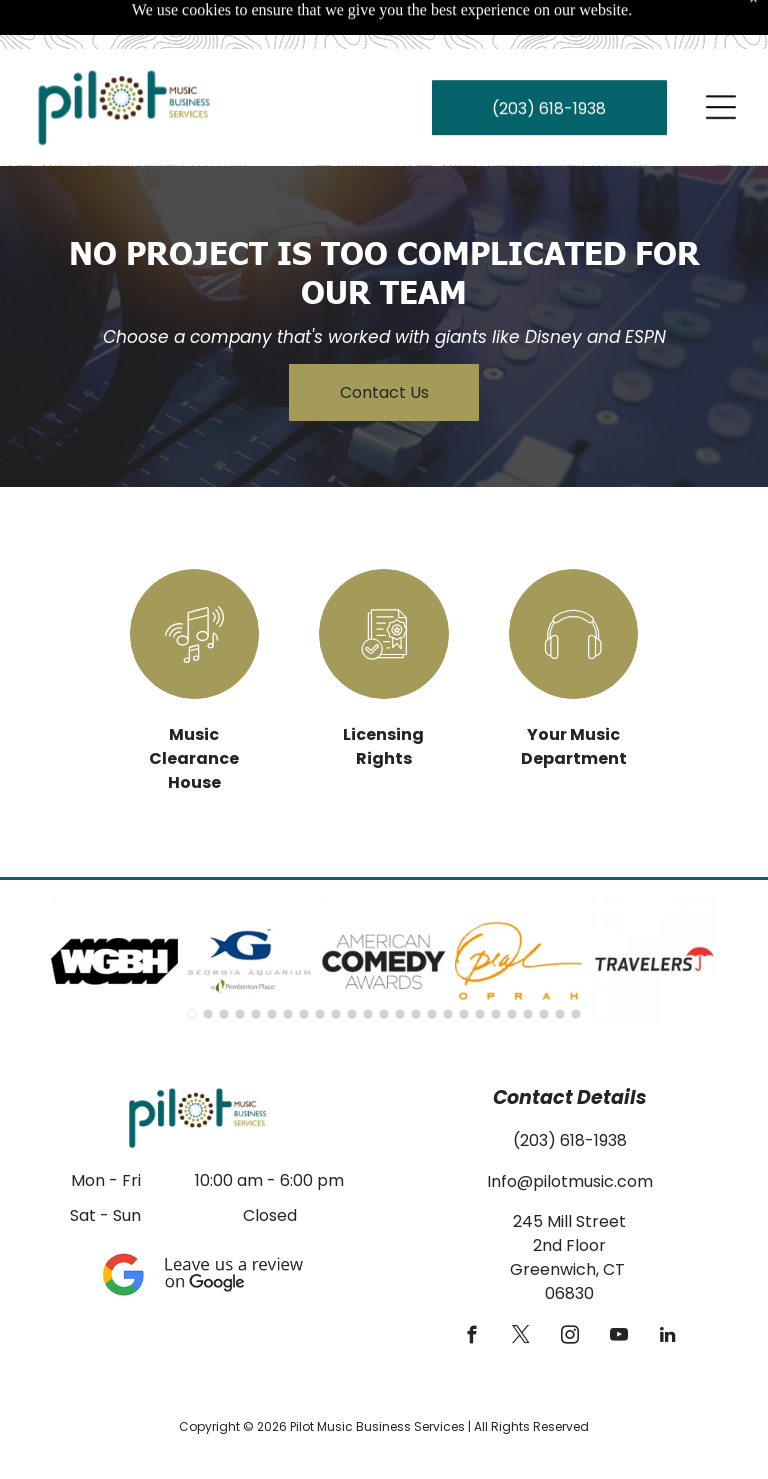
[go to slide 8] (304, 964)
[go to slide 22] (528, 964)
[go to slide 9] (320, 964)
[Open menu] (721, 58)
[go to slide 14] (400, 964)
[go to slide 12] (368, 964)
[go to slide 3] (224, 964)
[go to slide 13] (384, 964)
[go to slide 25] (576, 964)
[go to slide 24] (560, 964)
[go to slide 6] (272, 964)
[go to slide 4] (240, 964)
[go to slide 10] (336, 964)
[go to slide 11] (352, 964)
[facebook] (471, 1288)
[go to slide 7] (288, 964)
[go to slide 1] (192, 964)
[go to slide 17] (448, 964)
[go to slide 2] (208, 964)
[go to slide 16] (432, 964)
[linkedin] (667, 1288)
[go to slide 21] (512, 964)
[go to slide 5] (256, 964)
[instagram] (569, 1288)
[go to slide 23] (544, 964)
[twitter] (520, 1288)
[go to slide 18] (464, 964)
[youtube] (618, 1288)
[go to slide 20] (496, 964)
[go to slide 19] (480, 964)
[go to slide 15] (416, 964)
